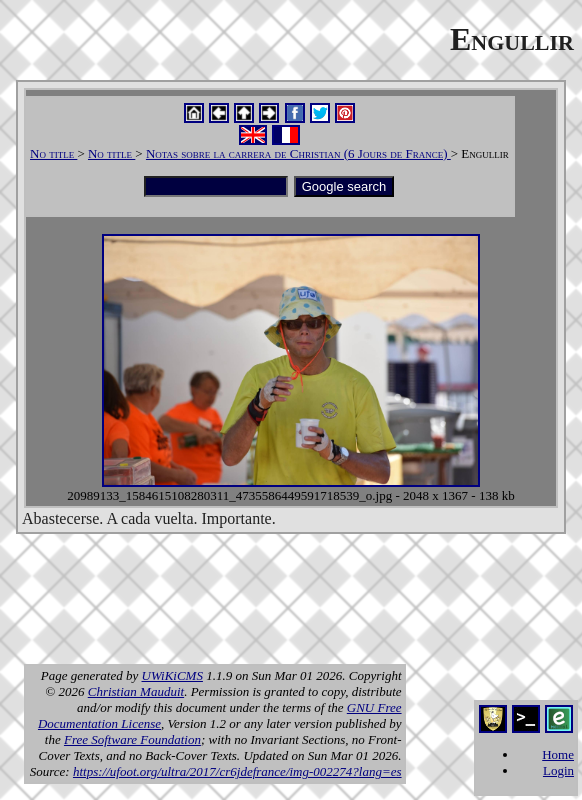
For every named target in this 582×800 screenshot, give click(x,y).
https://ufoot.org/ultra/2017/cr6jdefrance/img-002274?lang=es (237, 771)
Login (558, 770)
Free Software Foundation (132, 739)
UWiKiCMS (172, 675)
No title (53, 153)
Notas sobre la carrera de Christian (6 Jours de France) (298, 153)
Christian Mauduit (136, 691)
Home (558, 754)
